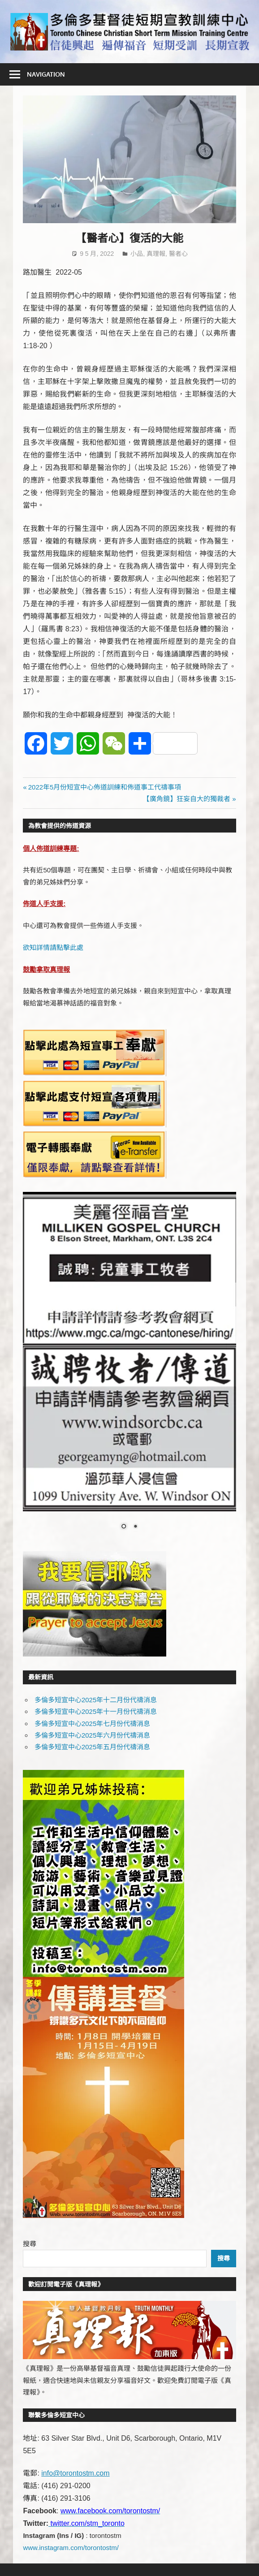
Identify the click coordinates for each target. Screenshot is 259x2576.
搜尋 (29, 2244)
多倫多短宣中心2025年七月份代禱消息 (92, 1723)
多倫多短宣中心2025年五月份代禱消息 (92, 1747)
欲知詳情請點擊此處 (53, 947)
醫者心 (178, 253)
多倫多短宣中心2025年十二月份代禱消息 (96, 1700)
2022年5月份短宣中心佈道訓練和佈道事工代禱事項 (104, 787)
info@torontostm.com (75, 2473)
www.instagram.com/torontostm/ (70, 2547)
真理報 (156, 253)
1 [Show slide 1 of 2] (124, 1527)
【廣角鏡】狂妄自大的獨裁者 (186, 799)
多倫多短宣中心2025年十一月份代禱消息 (96, 1711)
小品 (136, 253)
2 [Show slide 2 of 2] (135, 1527)
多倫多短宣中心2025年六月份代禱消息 (92, 1735)
